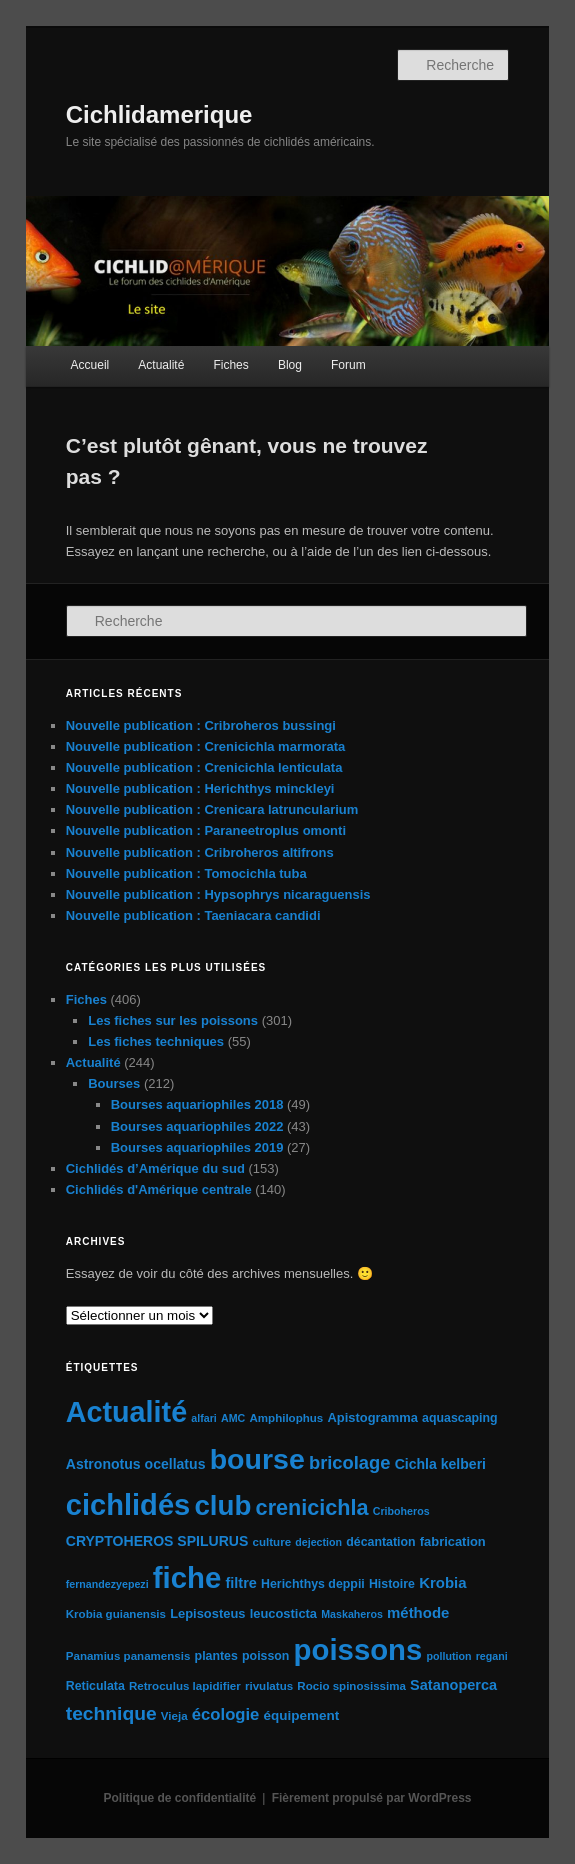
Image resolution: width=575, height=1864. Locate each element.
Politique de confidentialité (180, 1798)
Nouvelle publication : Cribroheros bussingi (201, 725)
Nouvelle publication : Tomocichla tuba (186, 873)
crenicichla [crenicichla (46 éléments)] (312, 1507)
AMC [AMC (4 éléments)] (233, 1418)
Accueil (90, 365)
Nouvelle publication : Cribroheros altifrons (200, 852)
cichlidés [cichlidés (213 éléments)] (128, 1505)
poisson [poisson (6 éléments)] (265, 1656)
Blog (290, 365)
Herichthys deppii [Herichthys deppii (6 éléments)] (313, 1584)
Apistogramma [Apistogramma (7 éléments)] (372, 1417)
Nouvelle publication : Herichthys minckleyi (200, 788)
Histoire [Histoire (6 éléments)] (392, 1584)
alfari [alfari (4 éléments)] (203, 1418)
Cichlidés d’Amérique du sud (155, 1168)
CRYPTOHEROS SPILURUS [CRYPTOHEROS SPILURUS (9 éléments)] (157, 1541)
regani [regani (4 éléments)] (492, 1656)
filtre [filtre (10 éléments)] (240, 1583)
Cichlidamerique (159, 114)
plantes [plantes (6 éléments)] (216, 1656)
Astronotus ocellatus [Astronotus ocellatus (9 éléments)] (136, 1464)
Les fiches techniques (156, 1041)
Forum (348, 365)
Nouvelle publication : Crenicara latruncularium (212, 809)
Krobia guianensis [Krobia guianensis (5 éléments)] (116, 1614)
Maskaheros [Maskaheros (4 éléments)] (352, 1614)
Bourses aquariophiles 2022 (197, 1126)
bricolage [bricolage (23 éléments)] (350, 1462)
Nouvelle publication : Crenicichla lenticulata (204, 767)
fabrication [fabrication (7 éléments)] (453, 1541)
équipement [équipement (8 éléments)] (302, 1715)
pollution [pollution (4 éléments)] (449, 1656)
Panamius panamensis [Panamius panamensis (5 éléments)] (128, 1656)
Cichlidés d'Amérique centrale (159, 1189)
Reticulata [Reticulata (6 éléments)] (95, 1686)
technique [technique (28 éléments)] (111, 1713)
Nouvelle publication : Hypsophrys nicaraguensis (218, 894)
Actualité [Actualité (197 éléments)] (126, 1412)
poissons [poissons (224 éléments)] (358, 1649)
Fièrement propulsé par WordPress (372, 1798)
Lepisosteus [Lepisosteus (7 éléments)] (207, 1613)
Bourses (114, 1083)
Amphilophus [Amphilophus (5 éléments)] (286, 1418)
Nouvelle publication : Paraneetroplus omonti (206, 830)
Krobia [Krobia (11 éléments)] (442, 1582)
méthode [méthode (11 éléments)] (418, 1612)
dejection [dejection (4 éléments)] (318, 1542)
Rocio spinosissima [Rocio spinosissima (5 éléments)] (351, 1686)
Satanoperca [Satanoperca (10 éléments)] (453, 1685)
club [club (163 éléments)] (222, 1505)
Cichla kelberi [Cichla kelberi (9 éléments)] (440, 1464)
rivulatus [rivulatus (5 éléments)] (269, 1686)
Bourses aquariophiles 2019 (197, 1147)
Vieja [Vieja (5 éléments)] (174, 1716)
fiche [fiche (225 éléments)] (187, 1577)
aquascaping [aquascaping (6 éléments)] (460, 1418)
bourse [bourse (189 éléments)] (257, 1459)
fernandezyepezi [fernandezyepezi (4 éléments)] (107, 1584)
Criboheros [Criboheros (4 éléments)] (401, 1511)
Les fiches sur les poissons (173, 1020)
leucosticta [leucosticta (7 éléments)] (283, 1613)
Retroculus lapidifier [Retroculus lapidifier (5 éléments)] (185, 1686)
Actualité (161, 365)
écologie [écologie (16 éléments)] (226, 1714)
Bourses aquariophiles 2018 (197, 1104)
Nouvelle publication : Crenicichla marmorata (206, 746)
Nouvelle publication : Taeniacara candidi (193, 915)
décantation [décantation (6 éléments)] (380, 1542)
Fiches (230, 365)
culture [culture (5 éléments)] (272, 1542)
